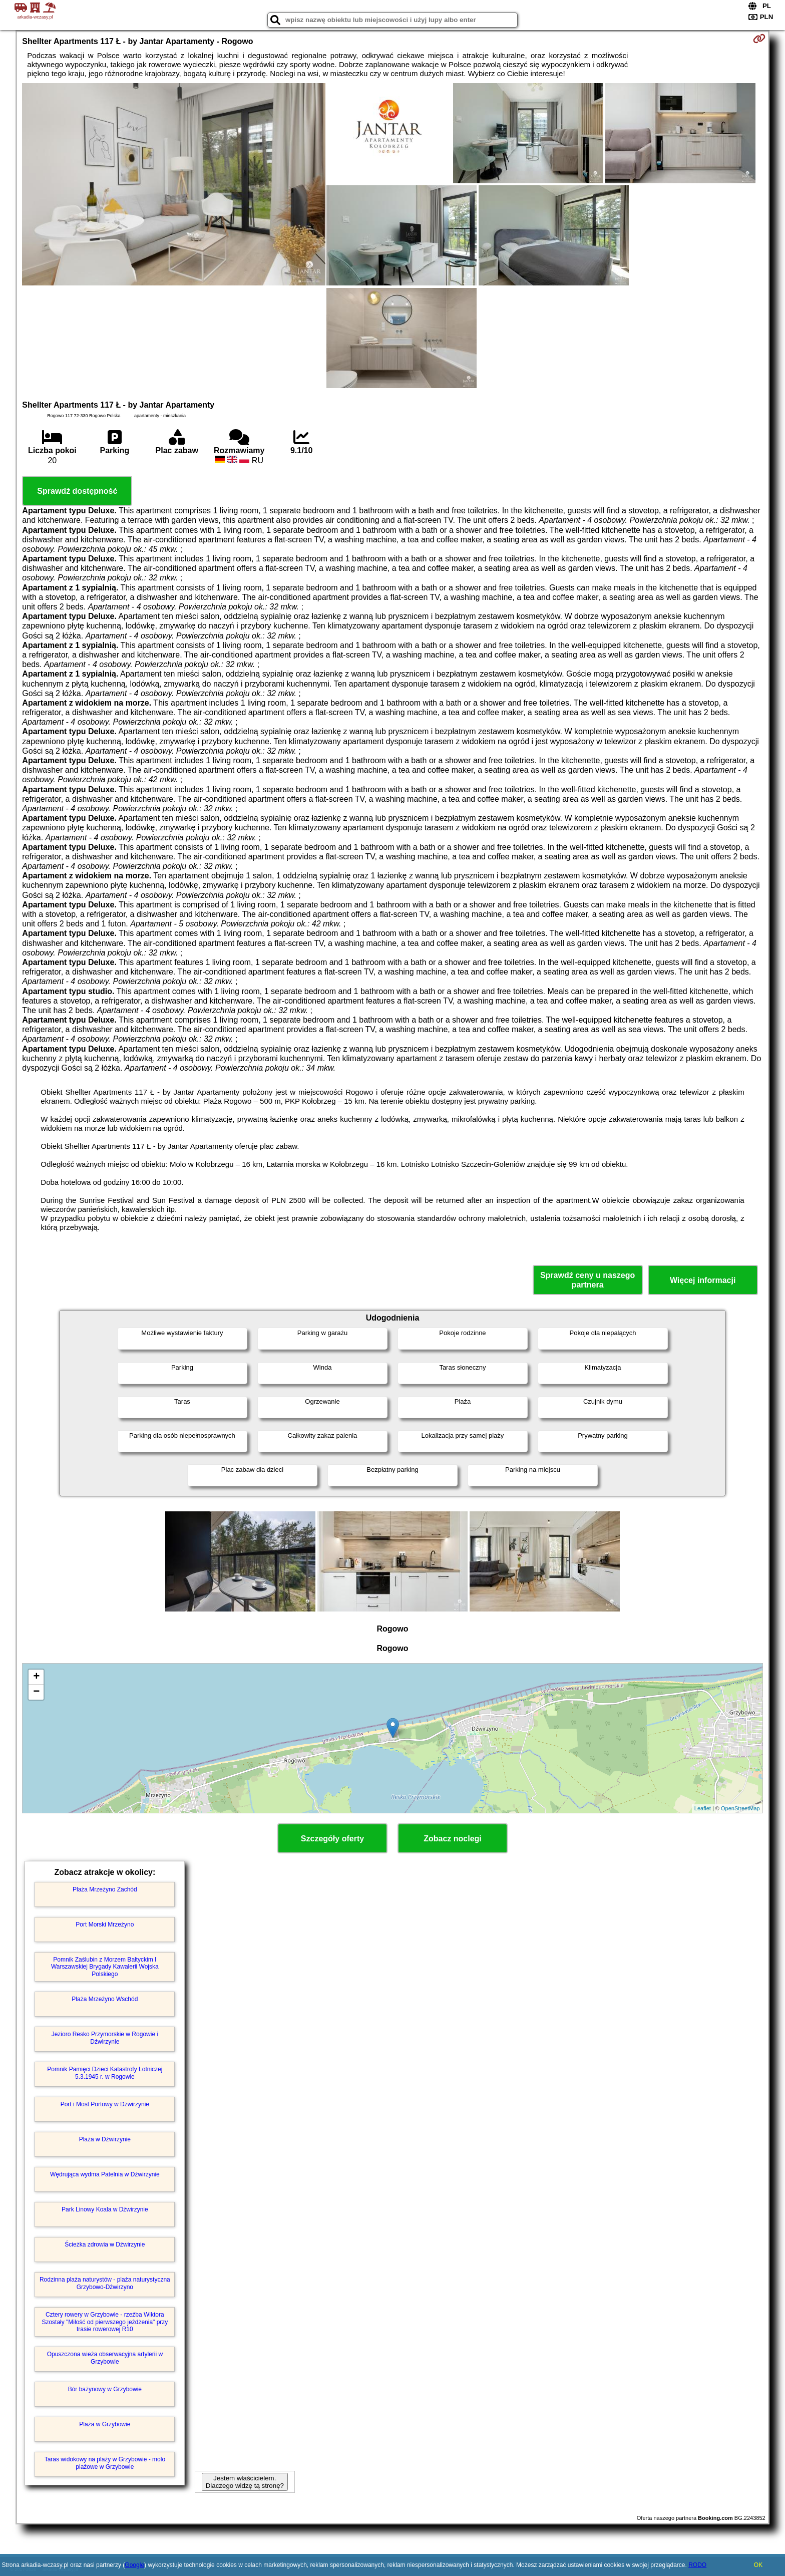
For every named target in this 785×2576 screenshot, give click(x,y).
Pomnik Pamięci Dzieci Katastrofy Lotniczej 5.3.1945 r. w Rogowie (104, 2073)
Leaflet (702, 1808)
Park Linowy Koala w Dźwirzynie (105, 2209)
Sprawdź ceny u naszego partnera (587, 1280)
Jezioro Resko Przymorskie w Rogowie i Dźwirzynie (105, 2038)
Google (134, 2564)
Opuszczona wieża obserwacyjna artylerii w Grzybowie (105, 2358)
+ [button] (36, 1677)
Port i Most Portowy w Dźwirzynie (105, 2104)
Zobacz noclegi (453, 1838)
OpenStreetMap (740, 1808)
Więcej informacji (702, 1280)
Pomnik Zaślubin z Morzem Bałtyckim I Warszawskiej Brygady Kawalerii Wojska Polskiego (105, 1967)
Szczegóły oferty (332, 1838)
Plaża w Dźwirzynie (105, 2139)
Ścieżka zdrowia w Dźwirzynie (105, 2244)
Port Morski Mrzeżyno (105, 1924)
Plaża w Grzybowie (104, 2424)
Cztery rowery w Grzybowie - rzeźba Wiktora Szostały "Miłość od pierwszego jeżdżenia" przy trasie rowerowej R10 (105, 2322)
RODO (697, 2564)
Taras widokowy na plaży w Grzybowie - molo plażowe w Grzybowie (105, 2463)
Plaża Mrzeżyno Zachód (105, 1889)
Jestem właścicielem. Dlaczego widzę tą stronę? (245, 2481)
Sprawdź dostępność (77, 491)
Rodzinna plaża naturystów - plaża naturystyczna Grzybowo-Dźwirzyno (105, 2283)
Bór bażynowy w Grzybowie (105, 2389)
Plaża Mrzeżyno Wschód (105, 1999)
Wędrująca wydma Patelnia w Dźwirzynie (105, 2174)
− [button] (36, 1692)
